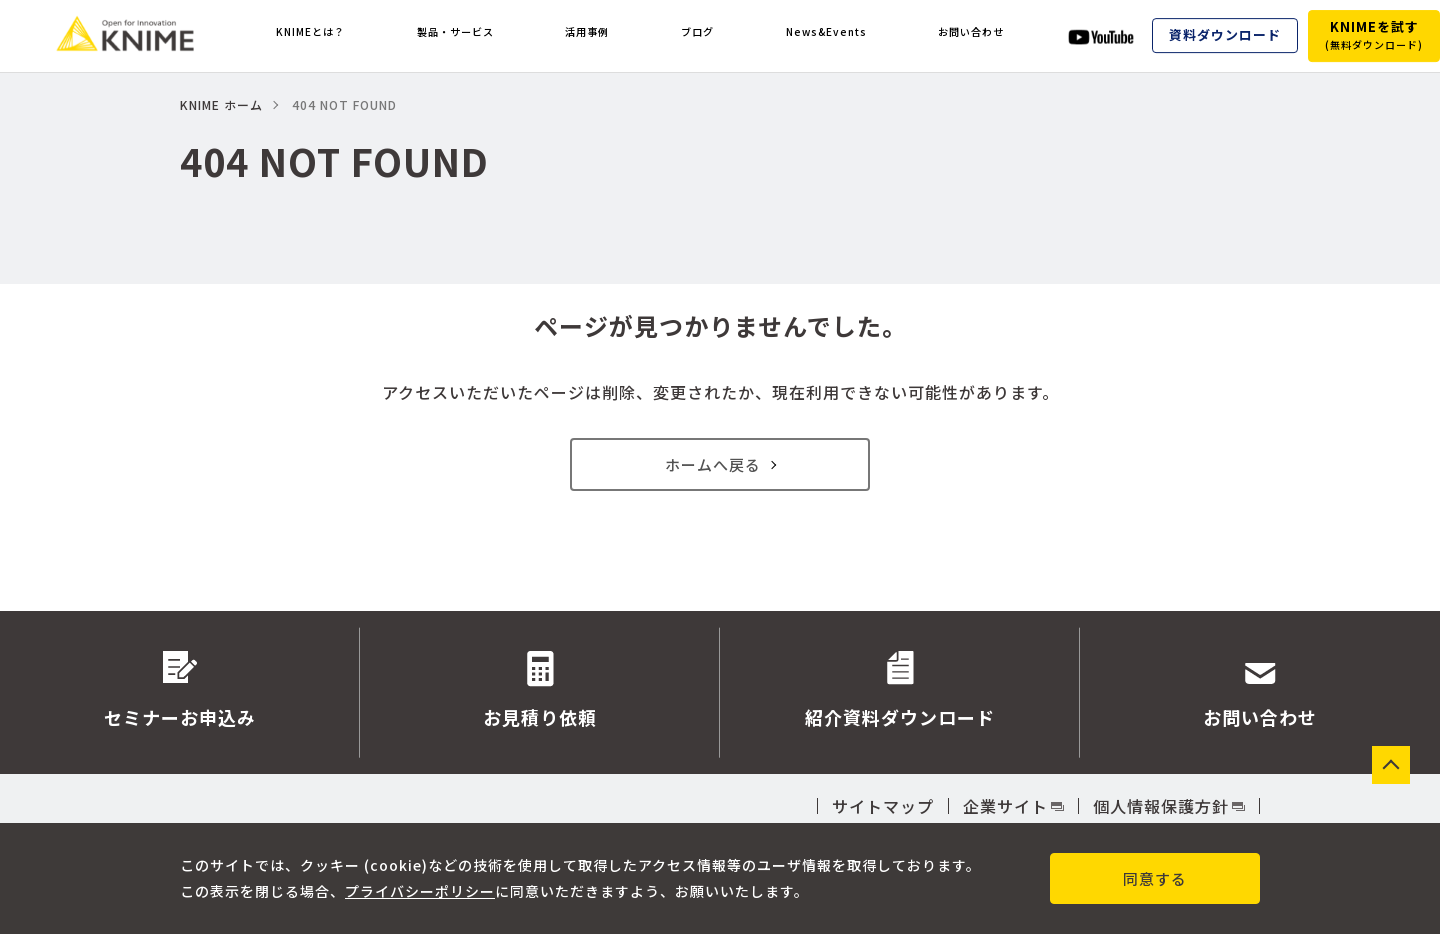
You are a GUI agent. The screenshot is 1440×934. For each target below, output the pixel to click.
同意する (1155, 878)
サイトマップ (883, 806)
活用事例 (598, 36)
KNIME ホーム (221, 104)
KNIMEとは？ (313, 36)
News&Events (820, 36)
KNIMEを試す (1374, 34)
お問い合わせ (970, 36)
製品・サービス (465, 36)
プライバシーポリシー (420, 890)
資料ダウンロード (1225, 35)
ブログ (696, 36)
